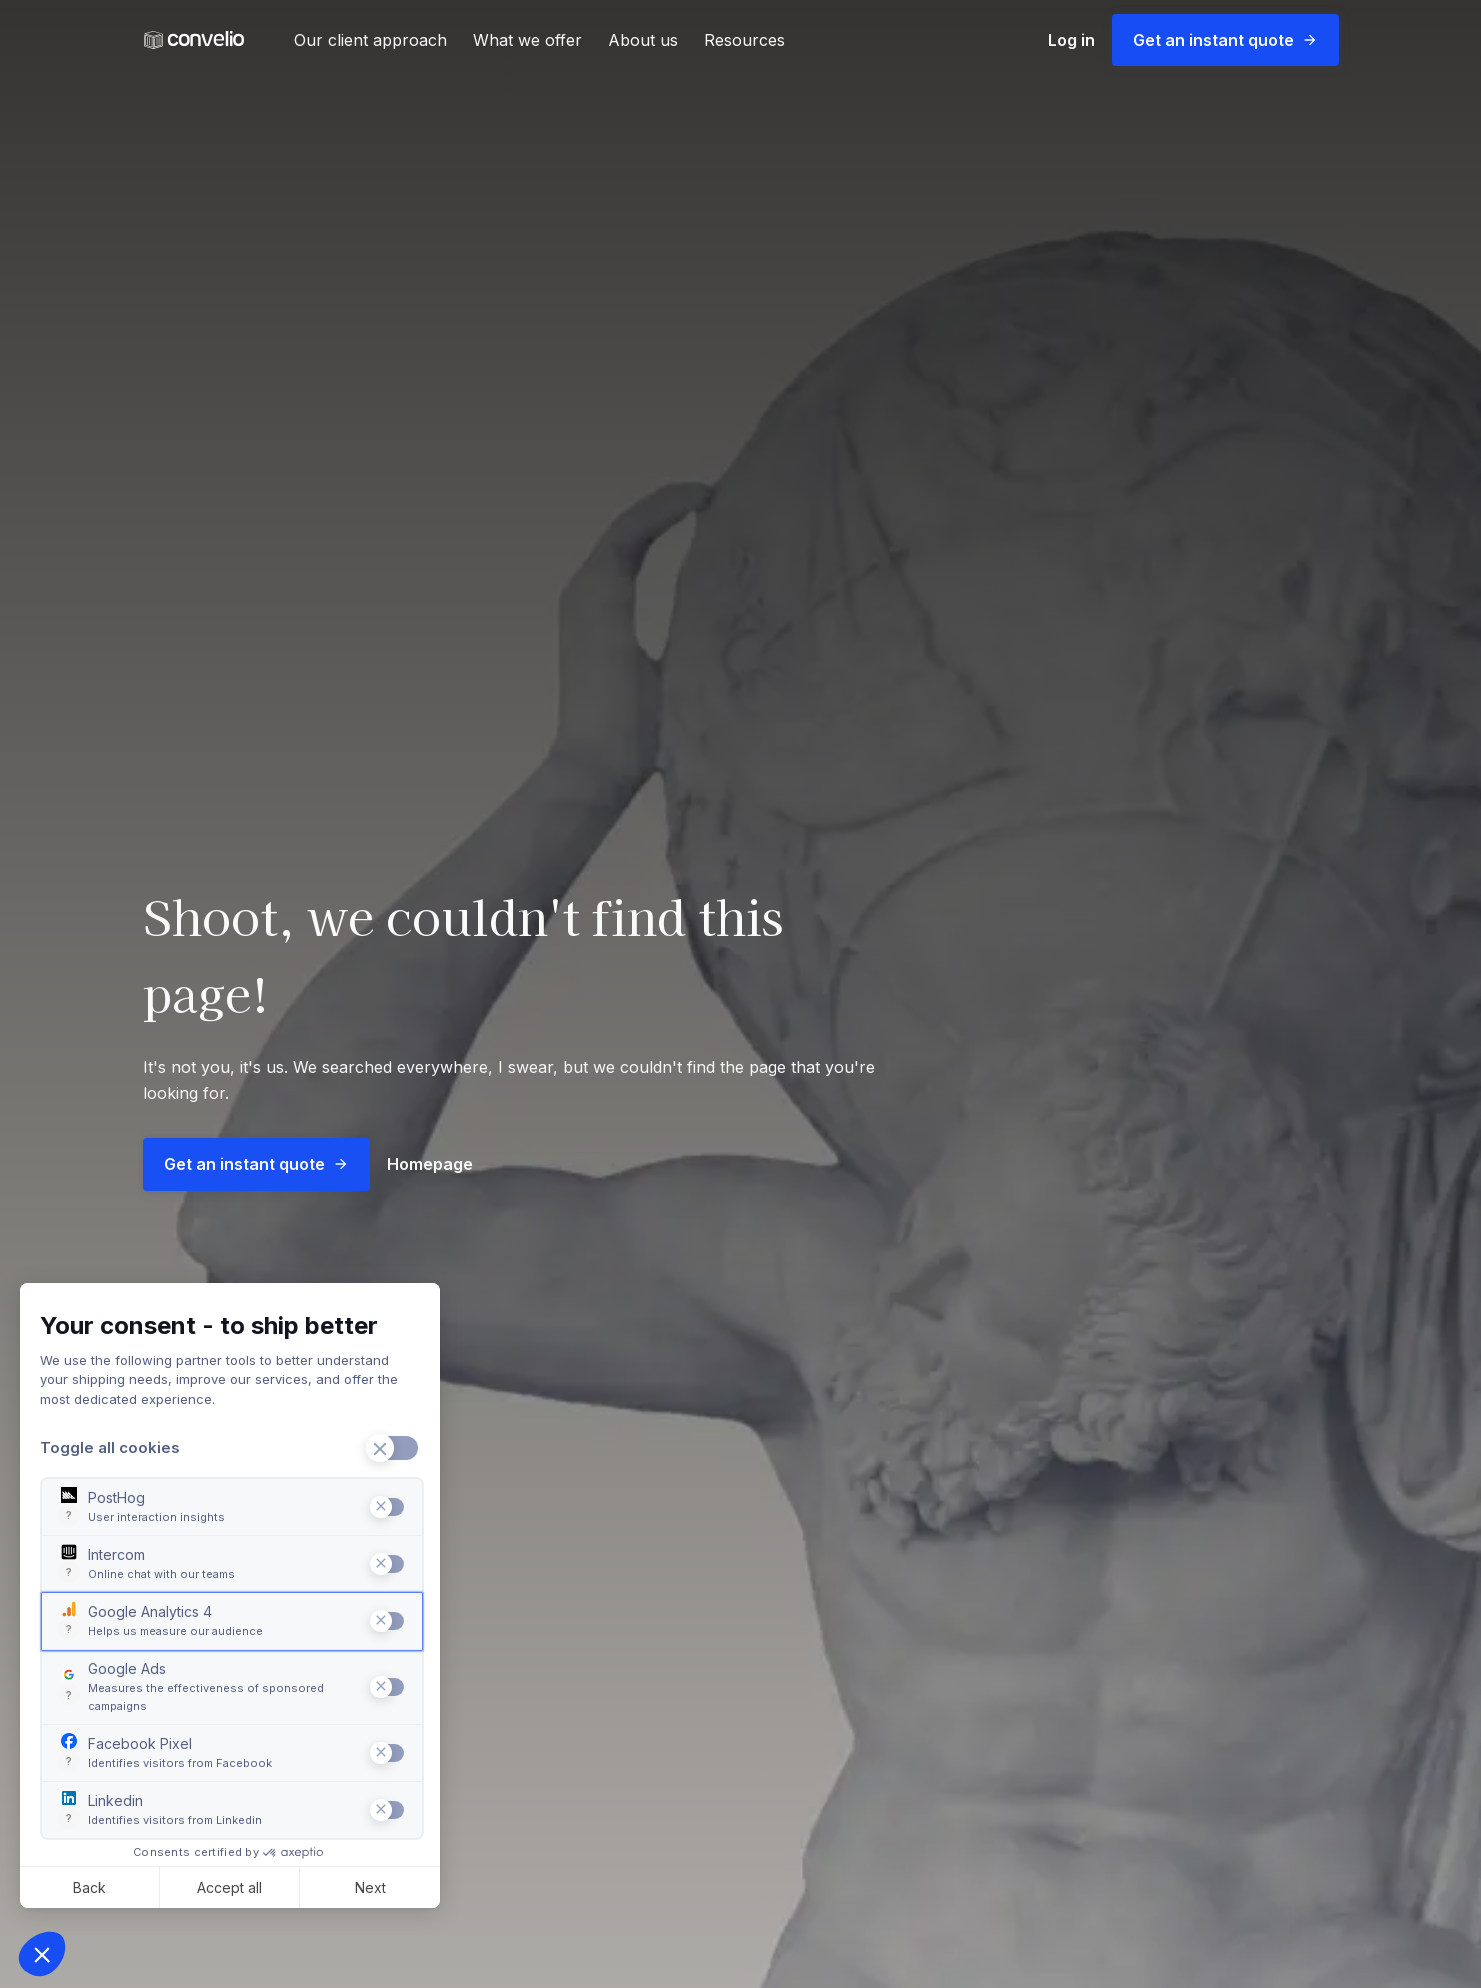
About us (643, 40)
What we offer (527, 40)
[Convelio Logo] (194, 40)
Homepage (430, 1164)
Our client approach (370, 40)
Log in (1071, 40)
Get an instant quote (1225, 40)
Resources (744, 40)
